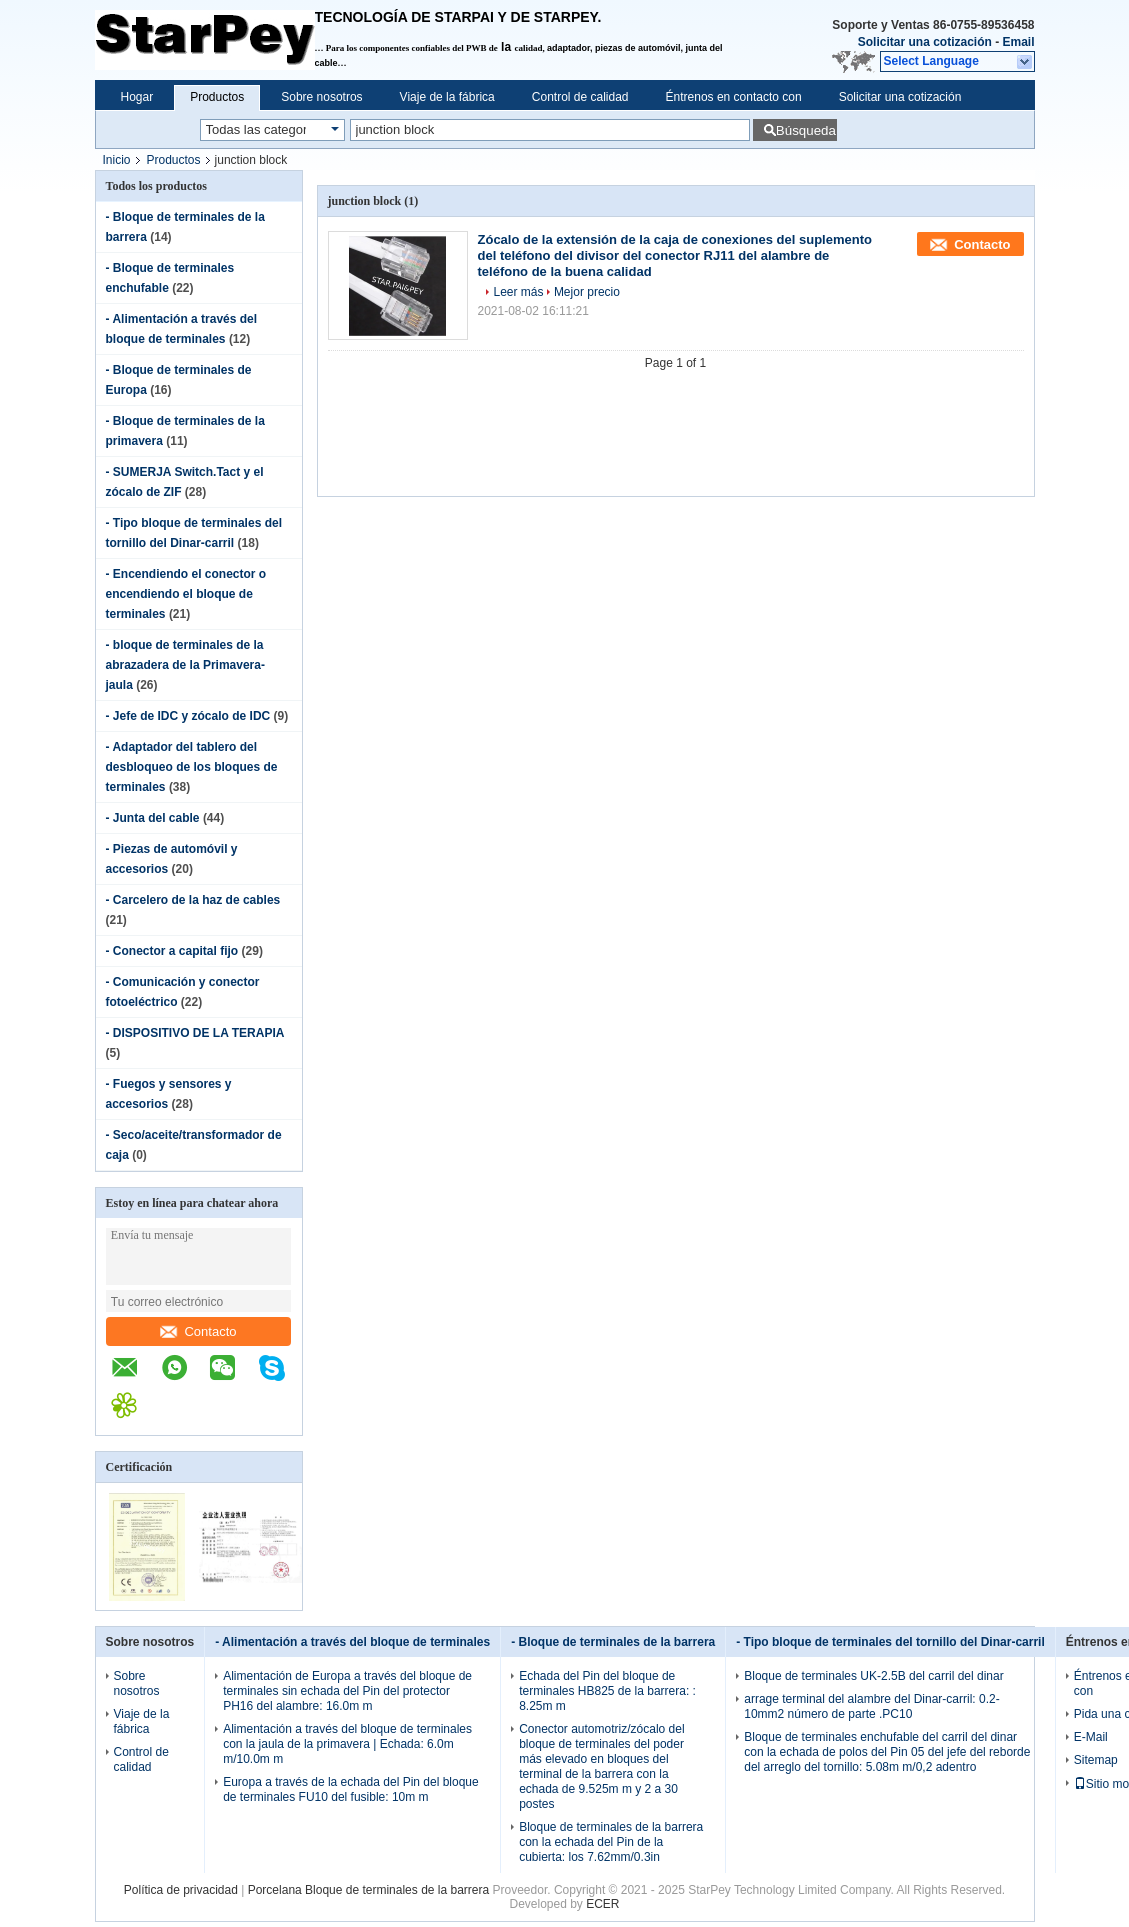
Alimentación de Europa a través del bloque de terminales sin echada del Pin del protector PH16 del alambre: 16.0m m (347, 1691)
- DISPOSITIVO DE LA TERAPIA (195, 1033)
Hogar (137, 97)
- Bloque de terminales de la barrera (613, 1642)
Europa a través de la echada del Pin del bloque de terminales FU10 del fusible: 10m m (351, 1789)
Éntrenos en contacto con (734, 97)
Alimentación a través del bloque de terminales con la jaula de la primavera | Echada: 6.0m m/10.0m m (347, 1744)
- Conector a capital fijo (172, 951)
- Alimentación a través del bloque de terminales (352, 1642)
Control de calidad (580, 97)
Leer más (519, 292)
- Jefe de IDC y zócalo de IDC (188, 716)
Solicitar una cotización (925, 42)
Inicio (117, 160)
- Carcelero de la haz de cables (193, 900)
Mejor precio (587, 292)
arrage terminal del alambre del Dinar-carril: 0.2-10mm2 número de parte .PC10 (871, 1706)
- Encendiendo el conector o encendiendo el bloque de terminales (186, 594)
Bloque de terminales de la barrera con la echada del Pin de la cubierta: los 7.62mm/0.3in (611, 1842)
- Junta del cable (153, 818)
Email (1018, 42)
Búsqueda (806, 130)
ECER (602, 1904)
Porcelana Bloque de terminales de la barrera (368, 1890)
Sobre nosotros (321, 97)
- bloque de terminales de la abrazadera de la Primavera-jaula (185, 665)
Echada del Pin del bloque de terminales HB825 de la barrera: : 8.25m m (607, 1691)
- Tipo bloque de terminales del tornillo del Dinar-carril (890, 1642)
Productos (217, 97)
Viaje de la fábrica (447, 97)
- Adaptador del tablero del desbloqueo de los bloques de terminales (192, 767)
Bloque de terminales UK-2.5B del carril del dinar (873, 1676)
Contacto (198, 1331)
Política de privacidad (181, 1890)
